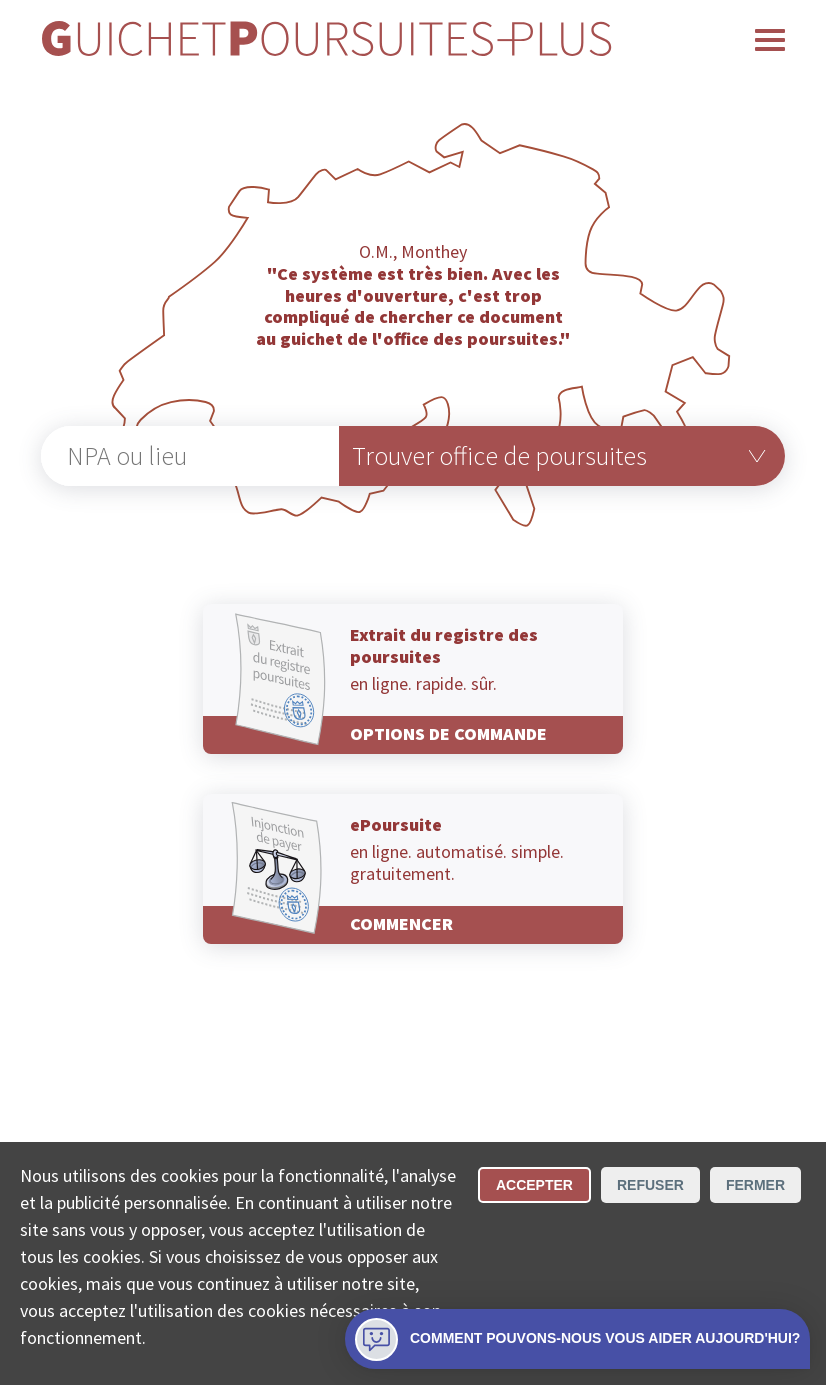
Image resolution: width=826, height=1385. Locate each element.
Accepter (534, 1185)
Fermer (755, 1185)
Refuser (650, 1185)
